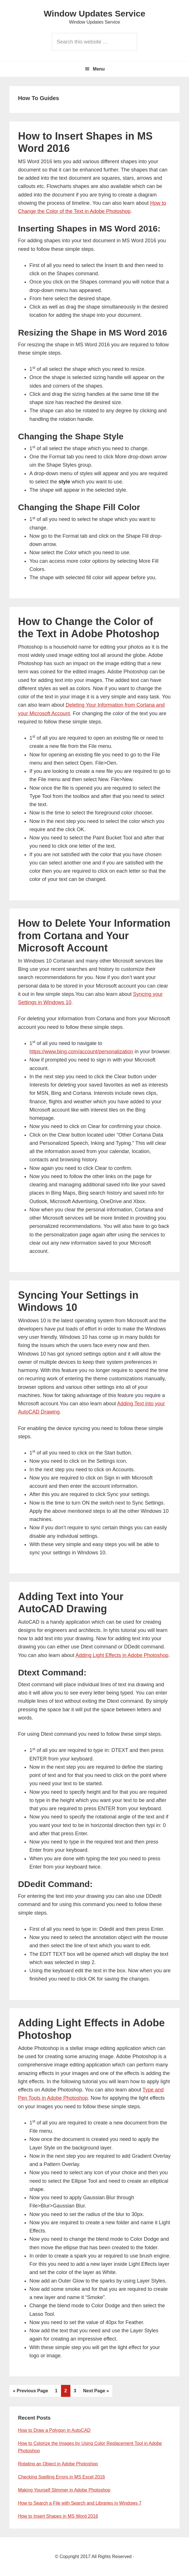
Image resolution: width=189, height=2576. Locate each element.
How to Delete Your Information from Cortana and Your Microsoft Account (94, 935)
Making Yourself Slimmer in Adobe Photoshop (64, 2490)
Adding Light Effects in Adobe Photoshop (122, 1655)
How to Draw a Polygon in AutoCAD (54, 2430)
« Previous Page (30, 2390)
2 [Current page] (67, 2390)
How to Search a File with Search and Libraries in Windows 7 (79, 2503)
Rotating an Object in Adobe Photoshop (58, 2463)
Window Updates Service (94, 13)
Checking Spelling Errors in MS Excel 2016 (61, 2476)
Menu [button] (99, 69)
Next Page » (96, 2390)
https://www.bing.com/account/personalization (81, 1051)
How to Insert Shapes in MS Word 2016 (58, 2516)
